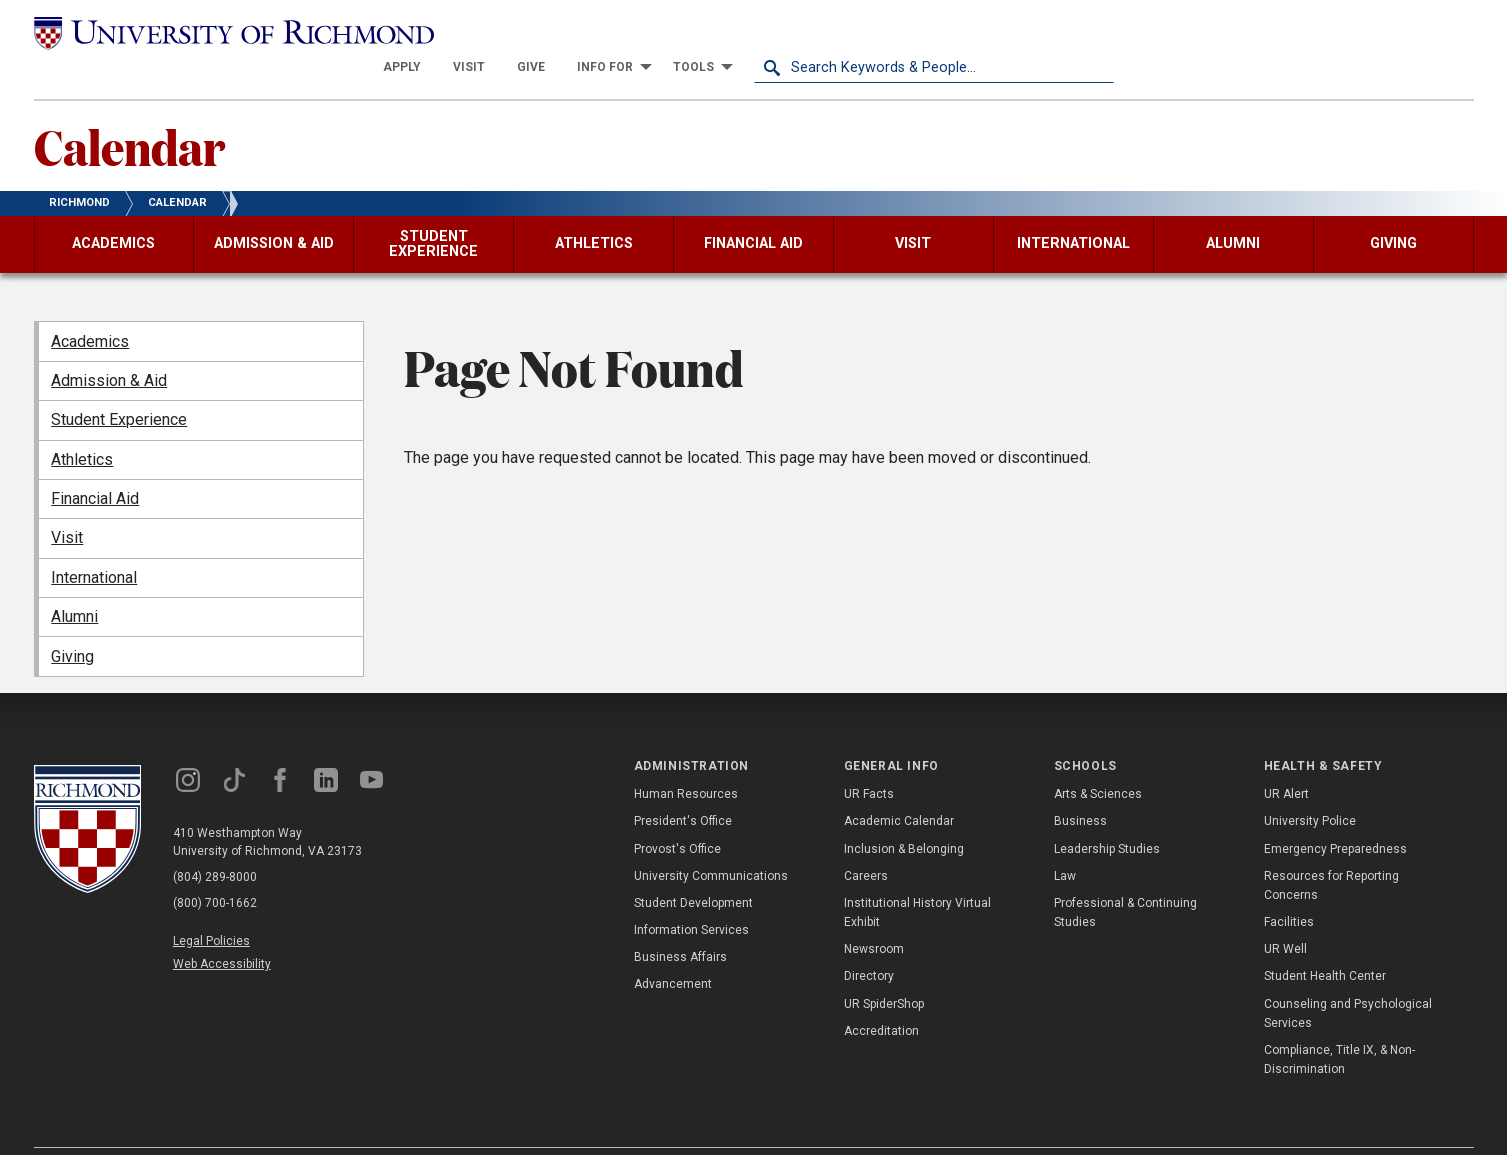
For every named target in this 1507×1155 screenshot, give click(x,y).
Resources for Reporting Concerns (1331, 849)
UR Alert (1286, 759)
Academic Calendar (899, 786)
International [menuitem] (94, 542)
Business (1080, 786)
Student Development (693, 868)
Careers (866, 840)
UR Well (1285, 914)
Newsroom (874, 914)
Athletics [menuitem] (82, 423)
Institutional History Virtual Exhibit (917, 877)
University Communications (711, 840)
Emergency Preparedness (1335, 813)
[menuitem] (762, 32)
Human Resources (686, 759)
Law (1065, 840)
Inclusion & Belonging (904, 813)
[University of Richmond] (214, 32)
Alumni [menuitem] (74, 581)
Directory (869, 941)
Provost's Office (677, 813)
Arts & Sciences (1098, 759)
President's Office (683, 786)
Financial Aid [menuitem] (95, 463)
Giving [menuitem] (72, 620)
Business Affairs (680, 922)
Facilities (1289, 887)
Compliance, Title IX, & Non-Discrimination (1339, 1024)
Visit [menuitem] (67, 502)
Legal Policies (211, 905)
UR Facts (869, 759)
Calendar (129, 111)
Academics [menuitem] (90, 305)
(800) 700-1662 (215, 867)
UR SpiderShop (884, 968)
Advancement (673, 949)
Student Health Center (1325, 941)
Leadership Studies (1107, 813)
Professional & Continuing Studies (1125, 877)
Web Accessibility (222, 929)
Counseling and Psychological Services (1348, 977)
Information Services (691, 895)
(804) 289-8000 (215, 841)
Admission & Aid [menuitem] (109, 345)
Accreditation (881, 996)
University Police (1310, 786)
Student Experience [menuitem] (119, 384)
